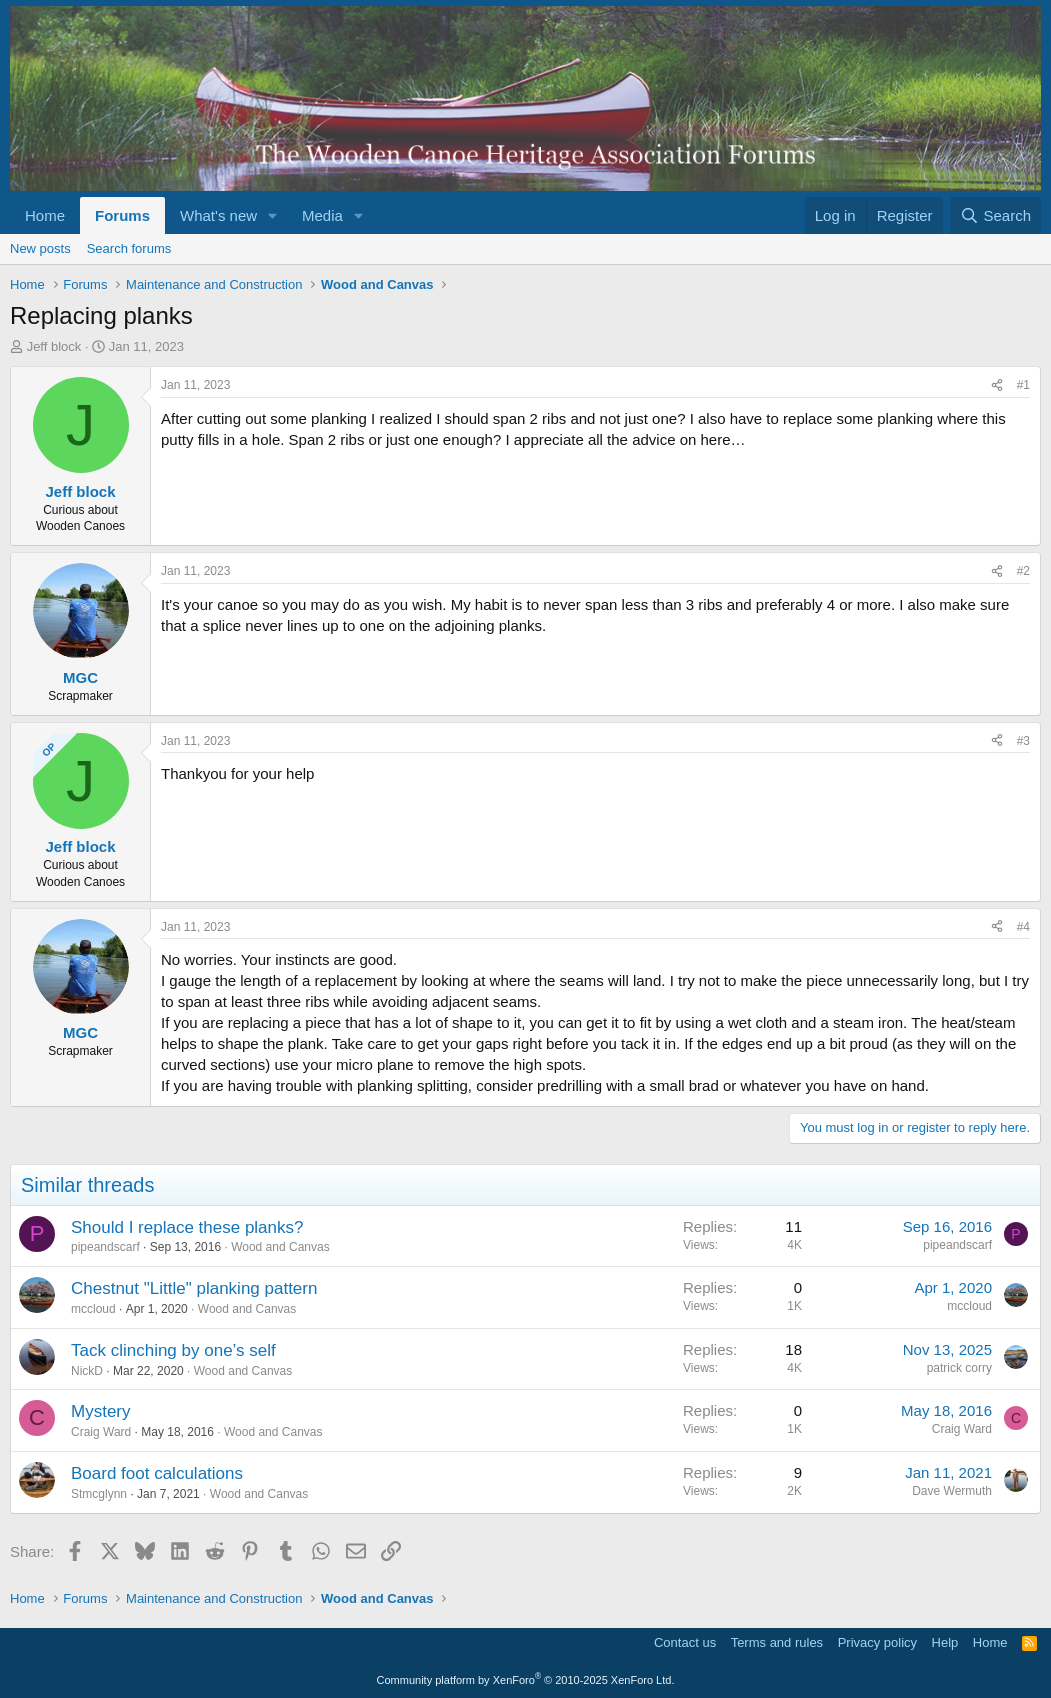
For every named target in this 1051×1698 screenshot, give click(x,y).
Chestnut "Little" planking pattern (194, 1288)
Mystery (101, 1411)
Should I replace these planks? (187, 1227)
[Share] (997, 385)
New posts (40, 248)
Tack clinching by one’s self (173, 1350)
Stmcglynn (99, 1494)
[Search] (995, 215)
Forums (122, 215)
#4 (1023, 927)
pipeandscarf (105, 1247)
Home (45, 215)
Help (945, 1642)
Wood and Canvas (280, 1247)
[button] (273, 215)
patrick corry (959, 1368)
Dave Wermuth (952, 1491)
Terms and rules (777, 1642)
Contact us (685, 1642)
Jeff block (54, 346)
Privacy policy (877, 1642)
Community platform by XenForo (526, 1680)
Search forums (129, 248)
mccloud (93, 1309)
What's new (218, 215)
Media (322, 215)
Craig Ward (101, 1432)
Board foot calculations (157, 1473)
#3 (1023, 741)
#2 (1023, 571)
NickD (87, 1371)
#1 (1023, 385)
